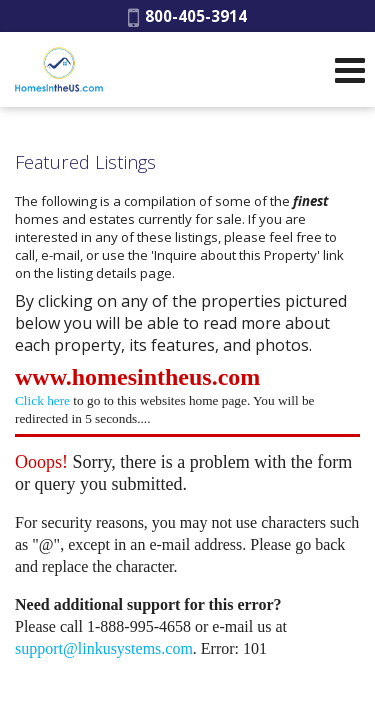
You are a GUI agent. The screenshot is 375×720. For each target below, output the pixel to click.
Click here (42, 400)
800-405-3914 (187, 16)
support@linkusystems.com (104, 648)
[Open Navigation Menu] (350, 70)
